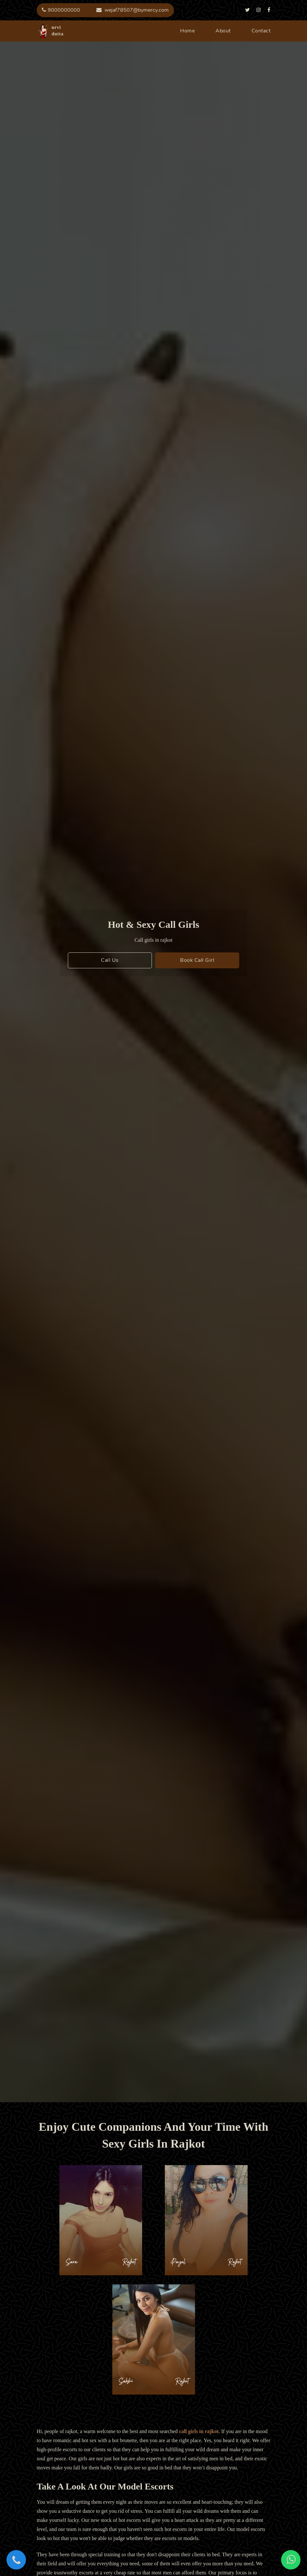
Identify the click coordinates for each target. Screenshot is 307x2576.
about (223, 30)
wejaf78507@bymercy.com (132, 10)
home (187, 30)
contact (261, 30)
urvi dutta (43, 31)
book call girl (197, 960)
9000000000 (61, 10)
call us (110, 960)
